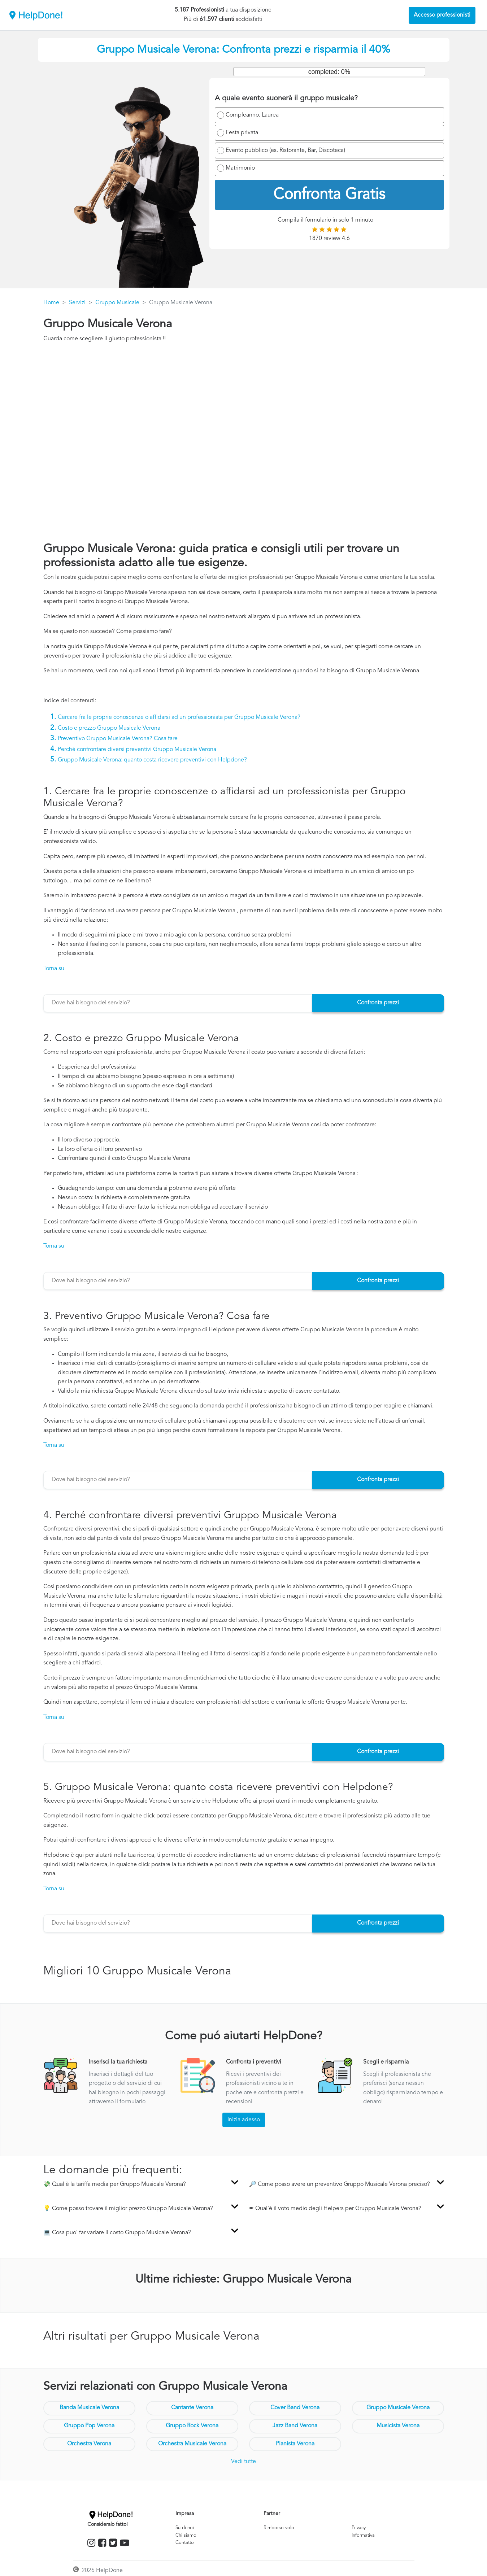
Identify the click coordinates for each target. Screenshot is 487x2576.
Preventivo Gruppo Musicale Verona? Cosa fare (118, 739)
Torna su (53, 969)
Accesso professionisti (442, 15)
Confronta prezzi (378, 1003)
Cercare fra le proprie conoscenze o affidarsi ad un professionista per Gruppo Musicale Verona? (179, 717)
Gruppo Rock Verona (192, 2426)
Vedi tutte (243, 2461)
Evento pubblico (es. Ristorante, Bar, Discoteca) (285, 150)
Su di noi (184, 2527)
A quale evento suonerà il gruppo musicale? (286, 98)
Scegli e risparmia (386, 2062)
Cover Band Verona (294, 2408)
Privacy (359, 2527)
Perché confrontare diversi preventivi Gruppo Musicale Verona (137, 749)
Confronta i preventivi (253, 2062)
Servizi (77, 303)
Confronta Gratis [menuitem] (329, 194)
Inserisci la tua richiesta (118, 2062)
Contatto (184, 2542)
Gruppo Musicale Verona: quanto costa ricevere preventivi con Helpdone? (152, 760)
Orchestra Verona (89, 2444)
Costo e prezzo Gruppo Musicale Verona (109, 728)
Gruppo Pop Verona (89, 2426)
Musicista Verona (398, 2426)
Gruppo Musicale (117, 303)
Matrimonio (240, 168)
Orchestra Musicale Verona (192, 2444)
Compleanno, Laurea (252, 115)
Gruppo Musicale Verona (398, 2408)
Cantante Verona (192, 2408)
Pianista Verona (295, 2444)
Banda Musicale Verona (89, 2408)
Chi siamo (185, 2535)
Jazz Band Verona (295, 2426)
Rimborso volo (279, 2527)
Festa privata (242, 133)
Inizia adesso (243, 2120)
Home (51, 303)
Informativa (363, 2535)
